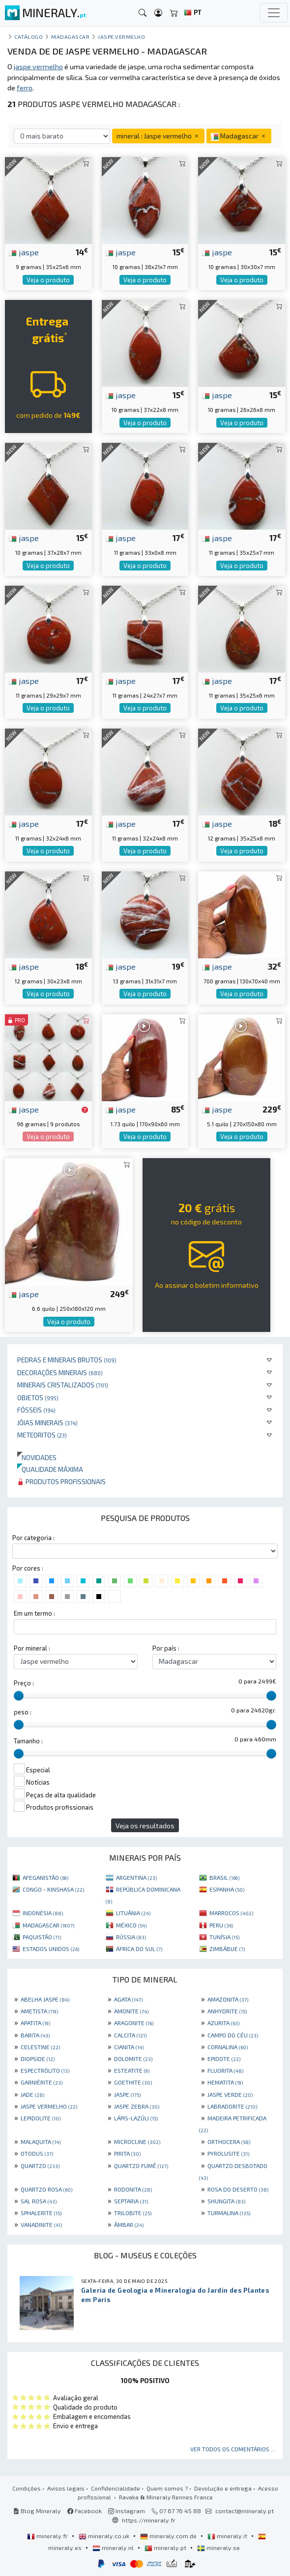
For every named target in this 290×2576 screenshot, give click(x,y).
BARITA (35, 2035)
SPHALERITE (41, 2212)
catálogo (28, 36)
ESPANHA (226, 1889)
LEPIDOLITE (40, 2118)
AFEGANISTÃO (45, 1877)
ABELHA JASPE (45, 1999)
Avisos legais (66, 2488)
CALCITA (130, 2035)
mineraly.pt (166, 2547)
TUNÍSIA (224, 1936)
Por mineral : (32, 1648)
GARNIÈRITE (41, 2082)
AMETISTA (39, 2010)
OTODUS (37, 2153)
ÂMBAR (129, 2224)
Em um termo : (34, 1613)
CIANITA (129, 2046)
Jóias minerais (47, 1422)
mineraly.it (228, 2535)
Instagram (126, 2510)
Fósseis (36, 1410)
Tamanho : (28, 1741)
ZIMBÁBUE (227, 1948)
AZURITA (223, 2022)
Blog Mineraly (37, 2510)
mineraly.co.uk (105, 2535)
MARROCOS (231, 1912)
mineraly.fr (48, 2535)
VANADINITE (41, 2224)
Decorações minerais (60, 1372)
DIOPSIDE (38, 2058)
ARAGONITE (133, 2022)
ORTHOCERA (228, 2141)
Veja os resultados (145, 1825)
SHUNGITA (226, 2200)
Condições (26, 2488)
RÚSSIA (131, 1936)
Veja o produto (48, 280)
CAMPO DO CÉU (232, 2035)
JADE (32, 2094)
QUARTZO (40, 2165)
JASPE (127, 2094)
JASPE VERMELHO (49, 2106)
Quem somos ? (167, 2488)
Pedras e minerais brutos (66, 1360)
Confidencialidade (115, 2488)
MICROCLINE (137, 2141)
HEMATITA (225, 2082)
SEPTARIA (131, 2200)
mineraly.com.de (169, 2535)
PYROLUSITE (228, 2153)
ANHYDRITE (227, 2010)
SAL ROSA (39, 2200)
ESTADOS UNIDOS (51, 1948)
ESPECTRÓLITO (45, 2070)
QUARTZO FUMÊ (141, 2165)
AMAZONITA (227, 1999)
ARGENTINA (136, 1877)
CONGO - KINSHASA (53, 1889)
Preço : (24, 1683)
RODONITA (133, 2189)
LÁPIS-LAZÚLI (136, 2118)
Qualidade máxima (50, 1469)
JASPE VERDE (230, 2094)
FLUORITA (225, 2070)
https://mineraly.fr (148, 2520)
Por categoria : (33, 1538)
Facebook (84, 2510)
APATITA (35, 2022)
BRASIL (224, 1877)
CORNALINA (227, 2046)
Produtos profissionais (61, 1481)
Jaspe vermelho (121, 36)
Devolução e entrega (223, 2488)
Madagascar (70, 36)
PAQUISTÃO (42, 1936)
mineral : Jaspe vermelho (158, 136)
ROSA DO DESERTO (237, 2189)
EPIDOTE (223, 2058)
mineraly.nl (113, 2547)
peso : (22, 1712)
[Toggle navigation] (274, 13)
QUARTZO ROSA (46, 2189)
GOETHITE (133, 2082)
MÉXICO (131, 1925)
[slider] (19, 1696)
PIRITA (127, 2153)
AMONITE (131, 2010)
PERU (221, 1925)
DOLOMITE (133, 2058)
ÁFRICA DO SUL (139, 1948)
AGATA (128, 1999)
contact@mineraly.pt (244, 2510)
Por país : (165, 1648)
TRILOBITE (132, 2212)
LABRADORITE (232, 2106)
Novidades (37, 1457)
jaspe (24, 252)
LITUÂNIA (133, 1912)
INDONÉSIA (43, 1912)
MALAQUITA (40, 2141)
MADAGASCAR (48, 1925)
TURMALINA (228, 2212)
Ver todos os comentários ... (232, 2448)
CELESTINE (40, 2046)
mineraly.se (218, 2547)
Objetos (37, 1397)
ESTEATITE (131, 2070)
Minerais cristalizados (62, 1385)
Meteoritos (42, 1435)
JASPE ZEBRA (136, 2106)
